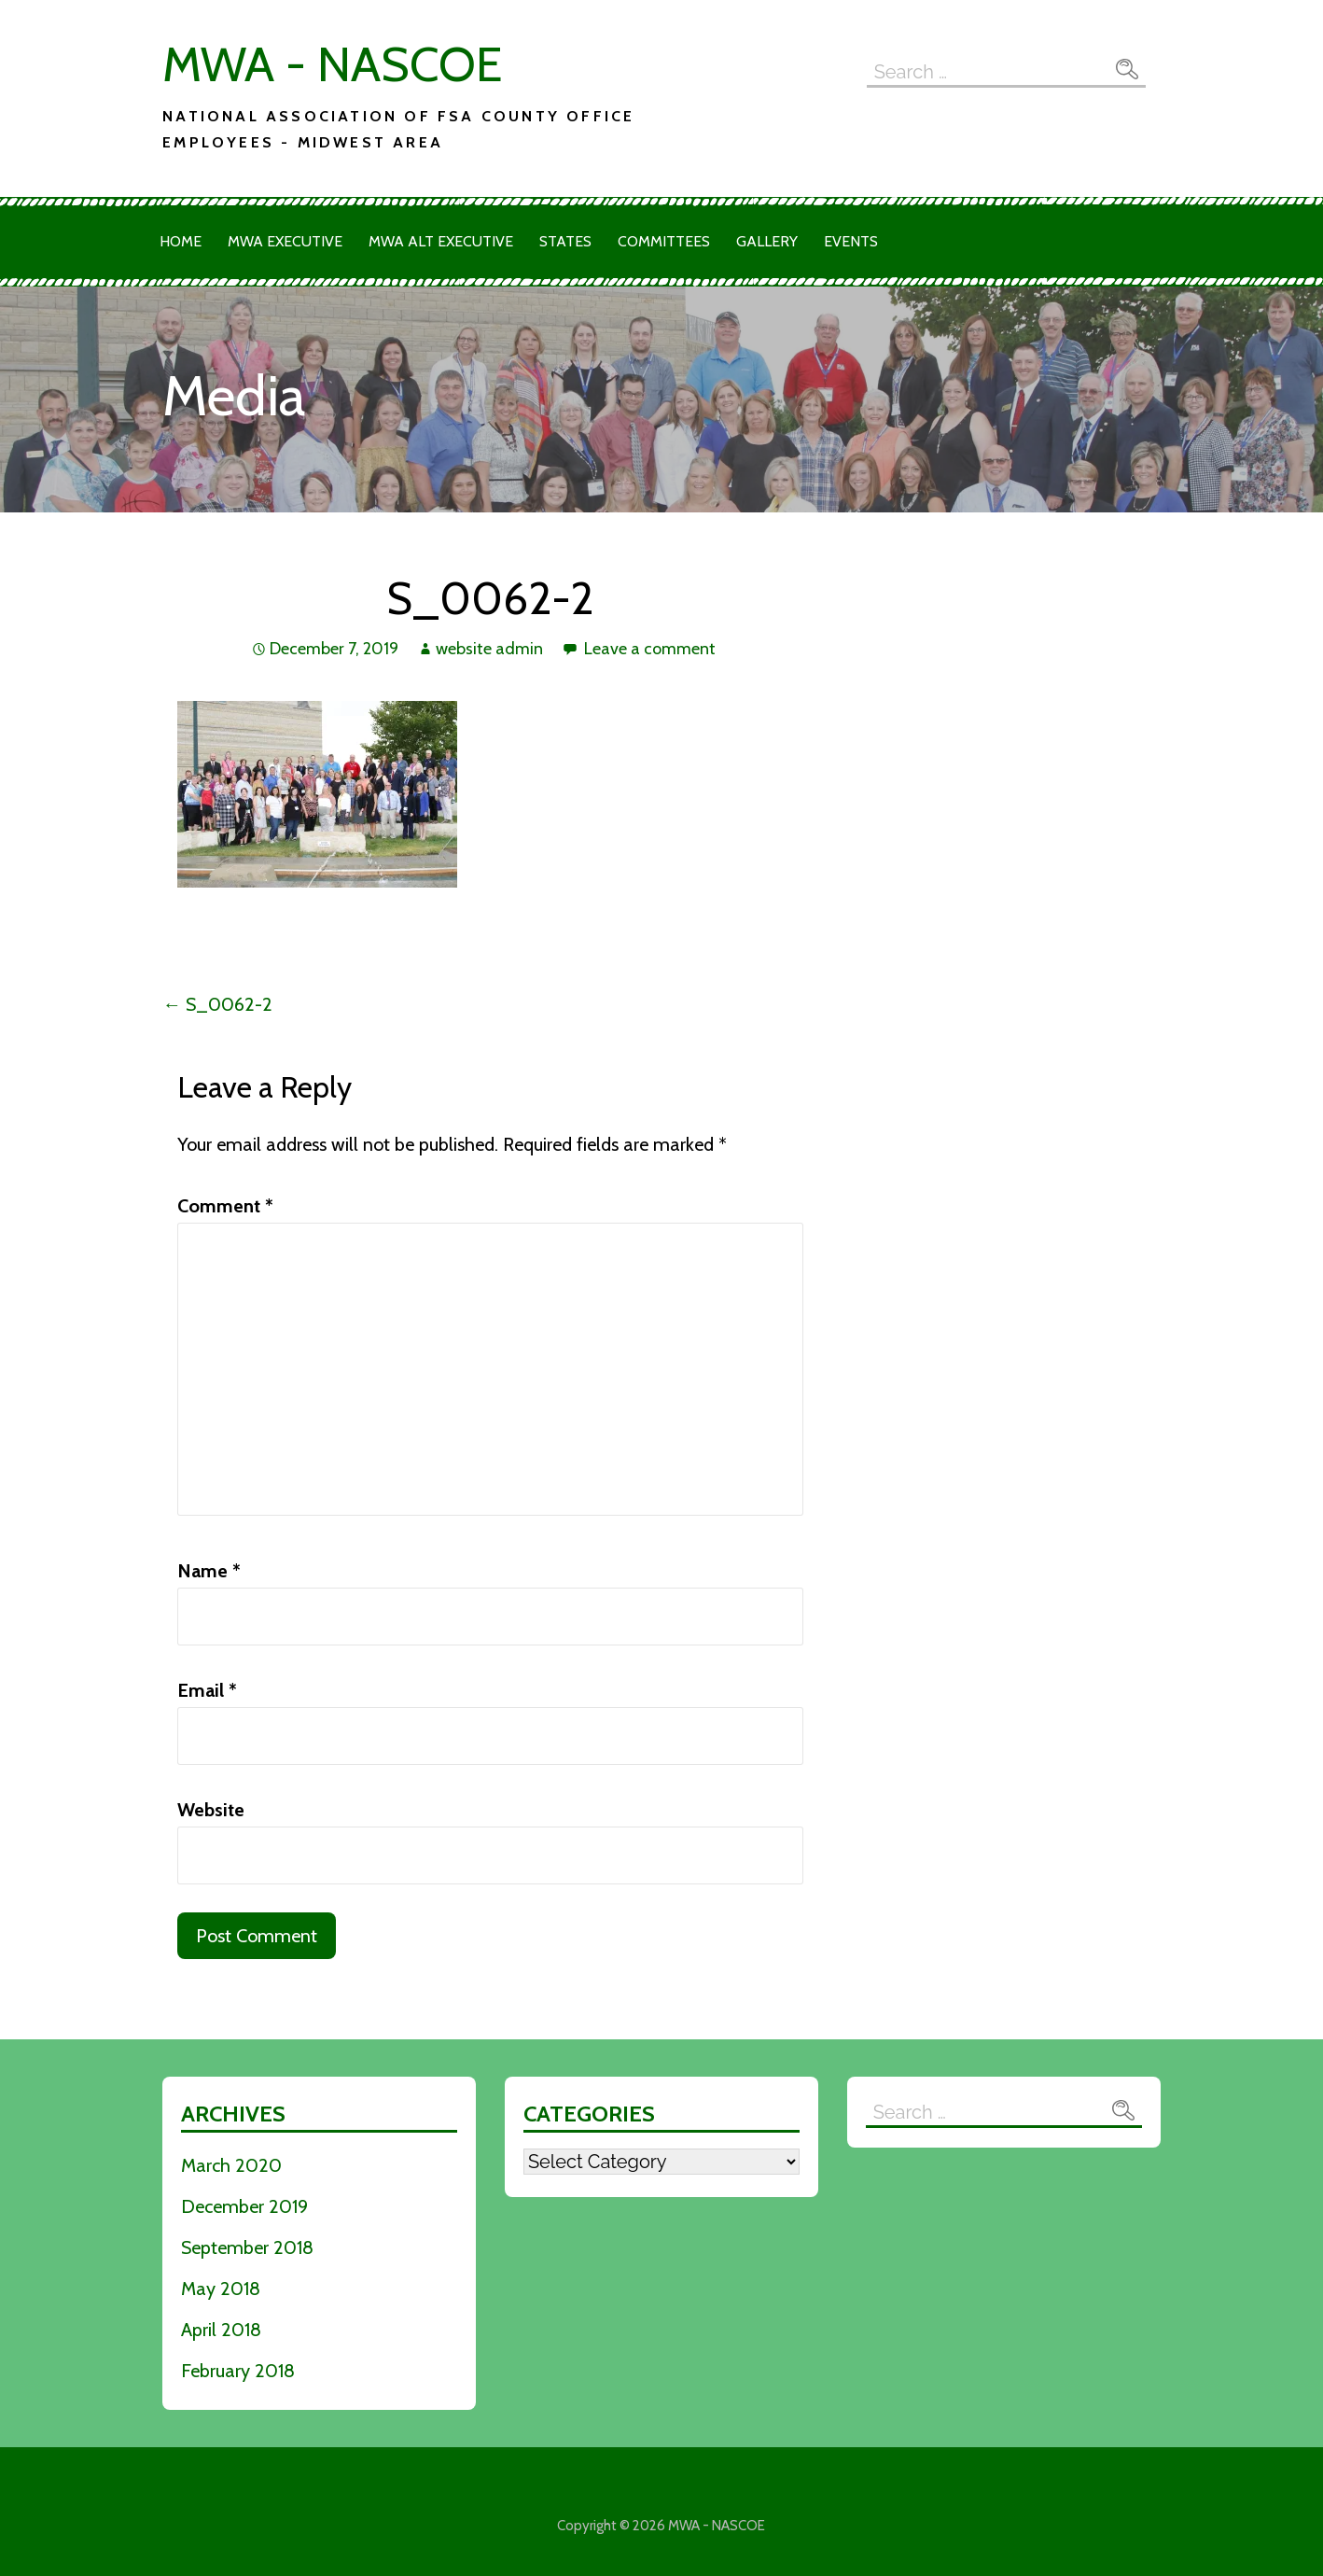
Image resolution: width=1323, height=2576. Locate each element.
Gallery (767, 241)
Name (209, 1571)
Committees (664, 241)
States (565, 241)
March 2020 (231, 2165)
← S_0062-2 (217, 1004)
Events (851, 241)
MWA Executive (285, 241)
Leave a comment (650, 648)
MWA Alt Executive (441, 241)
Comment (225, 1206)
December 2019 (244, 2206)
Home (181, 241)
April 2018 (221, 2329)
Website (210, 1810)
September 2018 (247, 2247)
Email (207, 1690)
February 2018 (238, 2370)
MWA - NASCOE (332, 64)
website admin (489, 648)
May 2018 (220, 2288)
